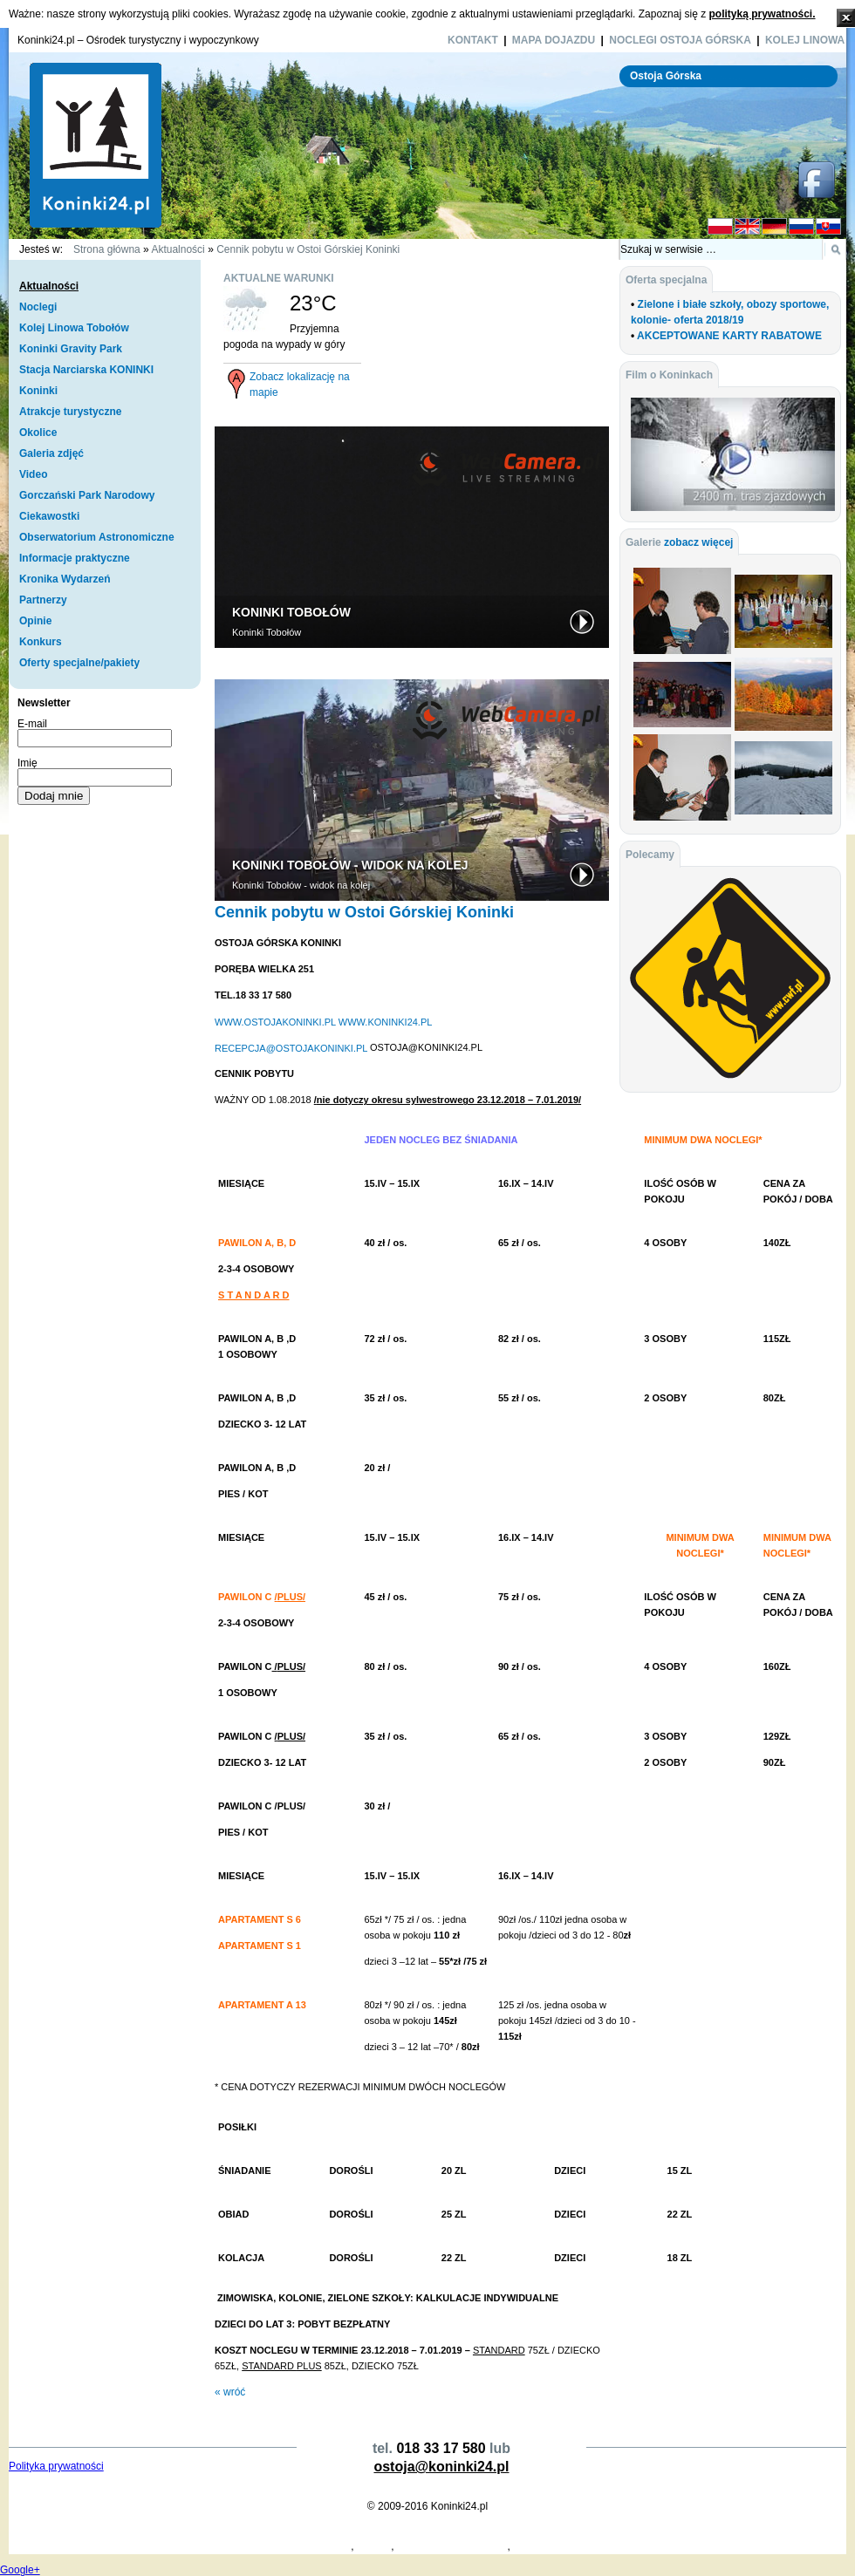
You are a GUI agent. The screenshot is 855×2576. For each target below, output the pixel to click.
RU (801, 227)
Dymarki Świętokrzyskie (452, 2546)
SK (828, 227)
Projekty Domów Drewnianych (281, 2546)
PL (720, 227)
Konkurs (40, 642)
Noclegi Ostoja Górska (680, 40)
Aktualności (177, 249)
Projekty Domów (47, 2546)
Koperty (190, 2546)
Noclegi (38, 307)
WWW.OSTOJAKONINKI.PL (275, 1021)
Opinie (35, 621)
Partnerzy (43, 600)
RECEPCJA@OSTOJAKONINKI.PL (291, 1047)
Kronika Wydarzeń (64, 579)
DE (774, 227)
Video (33, 474)
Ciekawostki (49, 516)
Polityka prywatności (56, 2466)
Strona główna (106, 249)
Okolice (38, 432)
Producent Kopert (128, 2546)
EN (747, 227)
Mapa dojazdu (553, 40)
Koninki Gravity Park (70, 349)
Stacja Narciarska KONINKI (86, 370)
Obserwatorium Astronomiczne (96, 537)
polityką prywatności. (761, 14)
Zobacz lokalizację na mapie (300, 385)
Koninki (38, 391)
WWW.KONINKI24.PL (386, 1021)
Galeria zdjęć (51, 453)
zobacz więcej (698, 542)
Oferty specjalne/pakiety (79, 663)
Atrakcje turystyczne (70, 411)
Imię (27, 763)
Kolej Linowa (805, 40)
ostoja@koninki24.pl (441, 2466)
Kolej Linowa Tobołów (74, 328)
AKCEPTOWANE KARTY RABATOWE (729, 336)
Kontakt (473, 40)
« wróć (230, 2392)
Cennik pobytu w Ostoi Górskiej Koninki (308, 249)
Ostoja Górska (665, 76)
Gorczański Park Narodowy (86, 495)
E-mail (32, 724)
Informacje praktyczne (74, 558)
